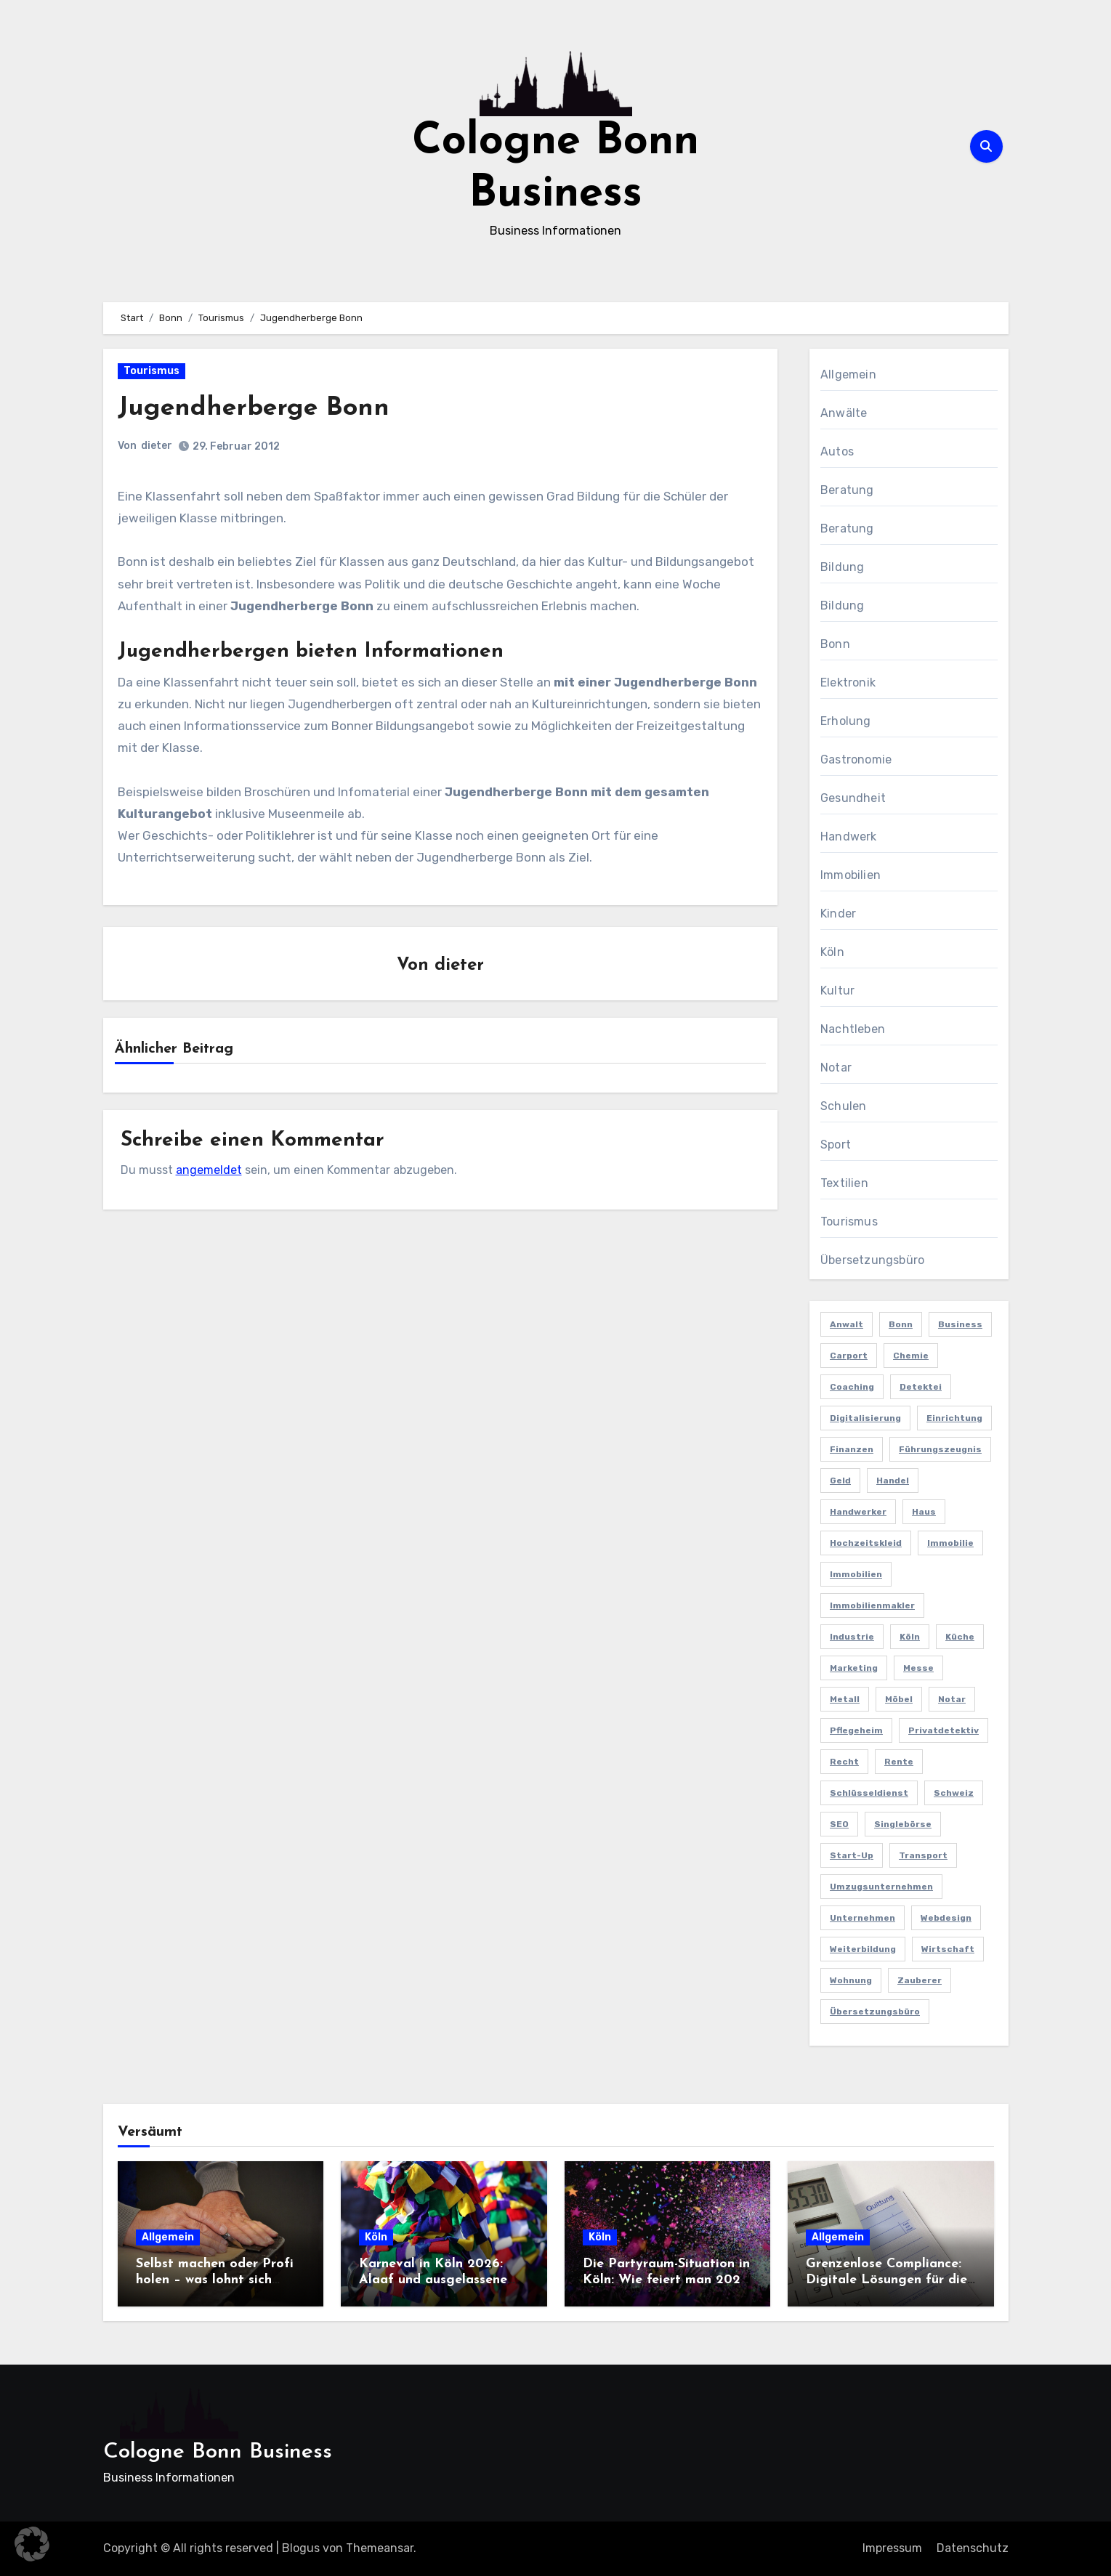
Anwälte (843, 413)
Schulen (843, 1106)
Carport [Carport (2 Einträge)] (849, 1355)
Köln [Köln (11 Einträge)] (910, 1637)
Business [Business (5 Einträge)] (960, 1324)
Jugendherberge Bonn (263, 408)
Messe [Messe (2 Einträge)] (918, 1668)
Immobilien (850, 875)
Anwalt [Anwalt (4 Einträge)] (846, 1324)
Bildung (842, 567)
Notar (836, 1067)
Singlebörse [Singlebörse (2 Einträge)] (903, 1824)
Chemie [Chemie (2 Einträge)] (911, 1355)
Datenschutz (973, 2548)
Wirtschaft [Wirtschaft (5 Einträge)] (947, 1949)
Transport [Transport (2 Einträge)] (923, 1855)
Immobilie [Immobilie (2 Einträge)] (950, 1543)
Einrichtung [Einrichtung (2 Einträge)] (954, 1418)
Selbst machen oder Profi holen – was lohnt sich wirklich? (215, 2279)
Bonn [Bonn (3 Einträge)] (901, 1324)
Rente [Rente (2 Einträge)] (898, 1762)
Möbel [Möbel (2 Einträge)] (899, 1699)
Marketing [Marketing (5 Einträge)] (854, 1668)
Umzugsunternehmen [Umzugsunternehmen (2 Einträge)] (881, 1887)
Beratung (847, 490)
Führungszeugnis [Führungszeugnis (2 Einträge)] (940, 1449)
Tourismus (151, 371)
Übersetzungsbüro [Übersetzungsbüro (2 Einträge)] (875, 2011)
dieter (157, 446)
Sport (835, 1144)
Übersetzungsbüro (872, 1260)
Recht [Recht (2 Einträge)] (844, 1762)
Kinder (838, 913)
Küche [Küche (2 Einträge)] (959, 1637)
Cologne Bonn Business (217, 2452)
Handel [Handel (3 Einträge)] (892, 1480)
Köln (832, 952)
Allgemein (848, 374)
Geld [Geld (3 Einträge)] (840, 1480)
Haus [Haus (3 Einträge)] (924, 1512)
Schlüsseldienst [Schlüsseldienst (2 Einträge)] (869, 1793)
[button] (32, 2544)
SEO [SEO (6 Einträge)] (839, 1824)
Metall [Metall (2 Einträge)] (845, 1699)
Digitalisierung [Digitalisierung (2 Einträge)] (865, 1418)
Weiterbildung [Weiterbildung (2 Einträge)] (863, 1949)
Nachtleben (852, 1029)
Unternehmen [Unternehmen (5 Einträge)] (862, 1918)
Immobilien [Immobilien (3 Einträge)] (856, 1574)
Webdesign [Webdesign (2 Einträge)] (946, 1918)
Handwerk (848, 836)
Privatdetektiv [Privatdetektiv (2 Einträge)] (943, 1730)
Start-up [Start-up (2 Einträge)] (851, 1855)
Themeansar (379, 2548)
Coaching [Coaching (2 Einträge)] (852, 1387)
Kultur (837, 990)
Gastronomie (856, 759)
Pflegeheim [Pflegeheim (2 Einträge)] (856, 1730)
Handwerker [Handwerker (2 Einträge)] (858, 1512)
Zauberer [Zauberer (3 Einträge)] (919, 1980)
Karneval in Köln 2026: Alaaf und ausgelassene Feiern (433, 2279)
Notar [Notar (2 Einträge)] (952, 1699)
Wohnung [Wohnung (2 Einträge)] (851, 1980)
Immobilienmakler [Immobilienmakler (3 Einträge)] (872, 1605)
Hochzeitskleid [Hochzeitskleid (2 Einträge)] (866, 1543)
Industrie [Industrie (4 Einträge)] (852, 1637)
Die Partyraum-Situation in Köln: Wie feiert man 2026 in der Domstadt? (666, 2279)
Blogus (301, 2548)
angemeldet (209, 1171)
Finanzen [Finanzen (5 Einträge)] (851, 1449)
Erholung (845, 721)
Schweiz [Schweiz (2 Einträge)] (954, 1793)
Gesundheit (853, 798)
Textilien (844, 1183)
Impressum (892, 2548)
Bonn (835, 644)
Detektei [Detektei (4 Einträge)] (921, 1387)
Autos (837, 451)
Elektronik (848, 682)
